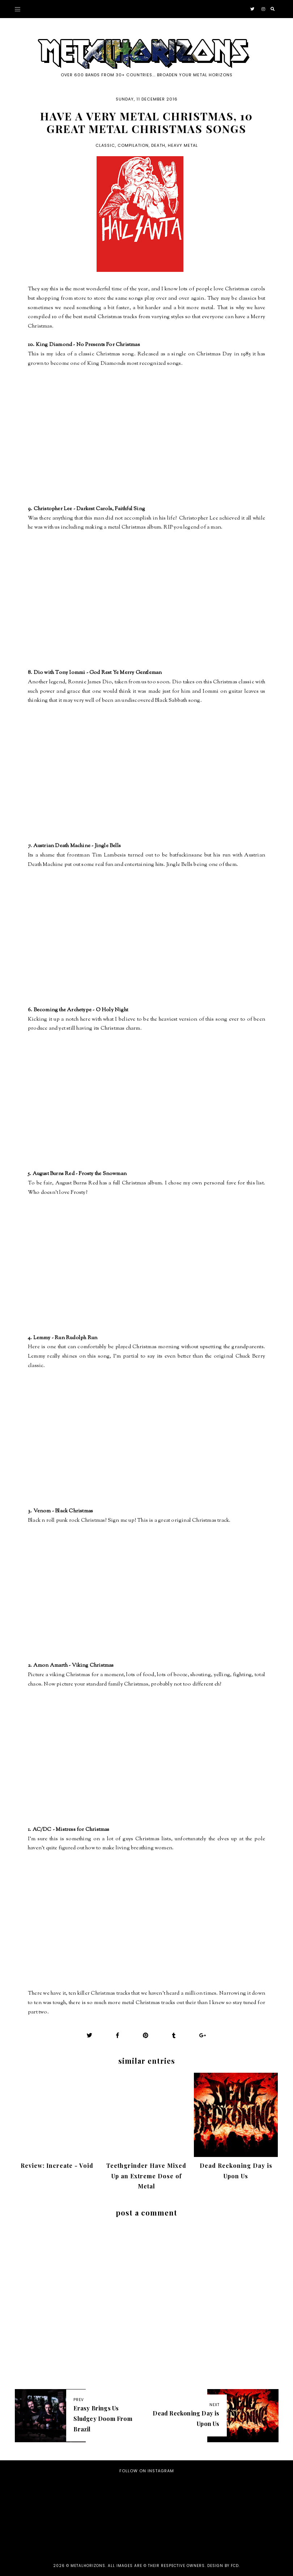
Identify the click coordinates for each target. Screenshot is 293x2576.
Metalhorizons (88, 2565)
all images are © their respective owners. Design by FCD (173, 2565)
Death (158, 145)
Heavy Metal (183, 145)
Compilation (133, 145)
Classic (105, 145)
